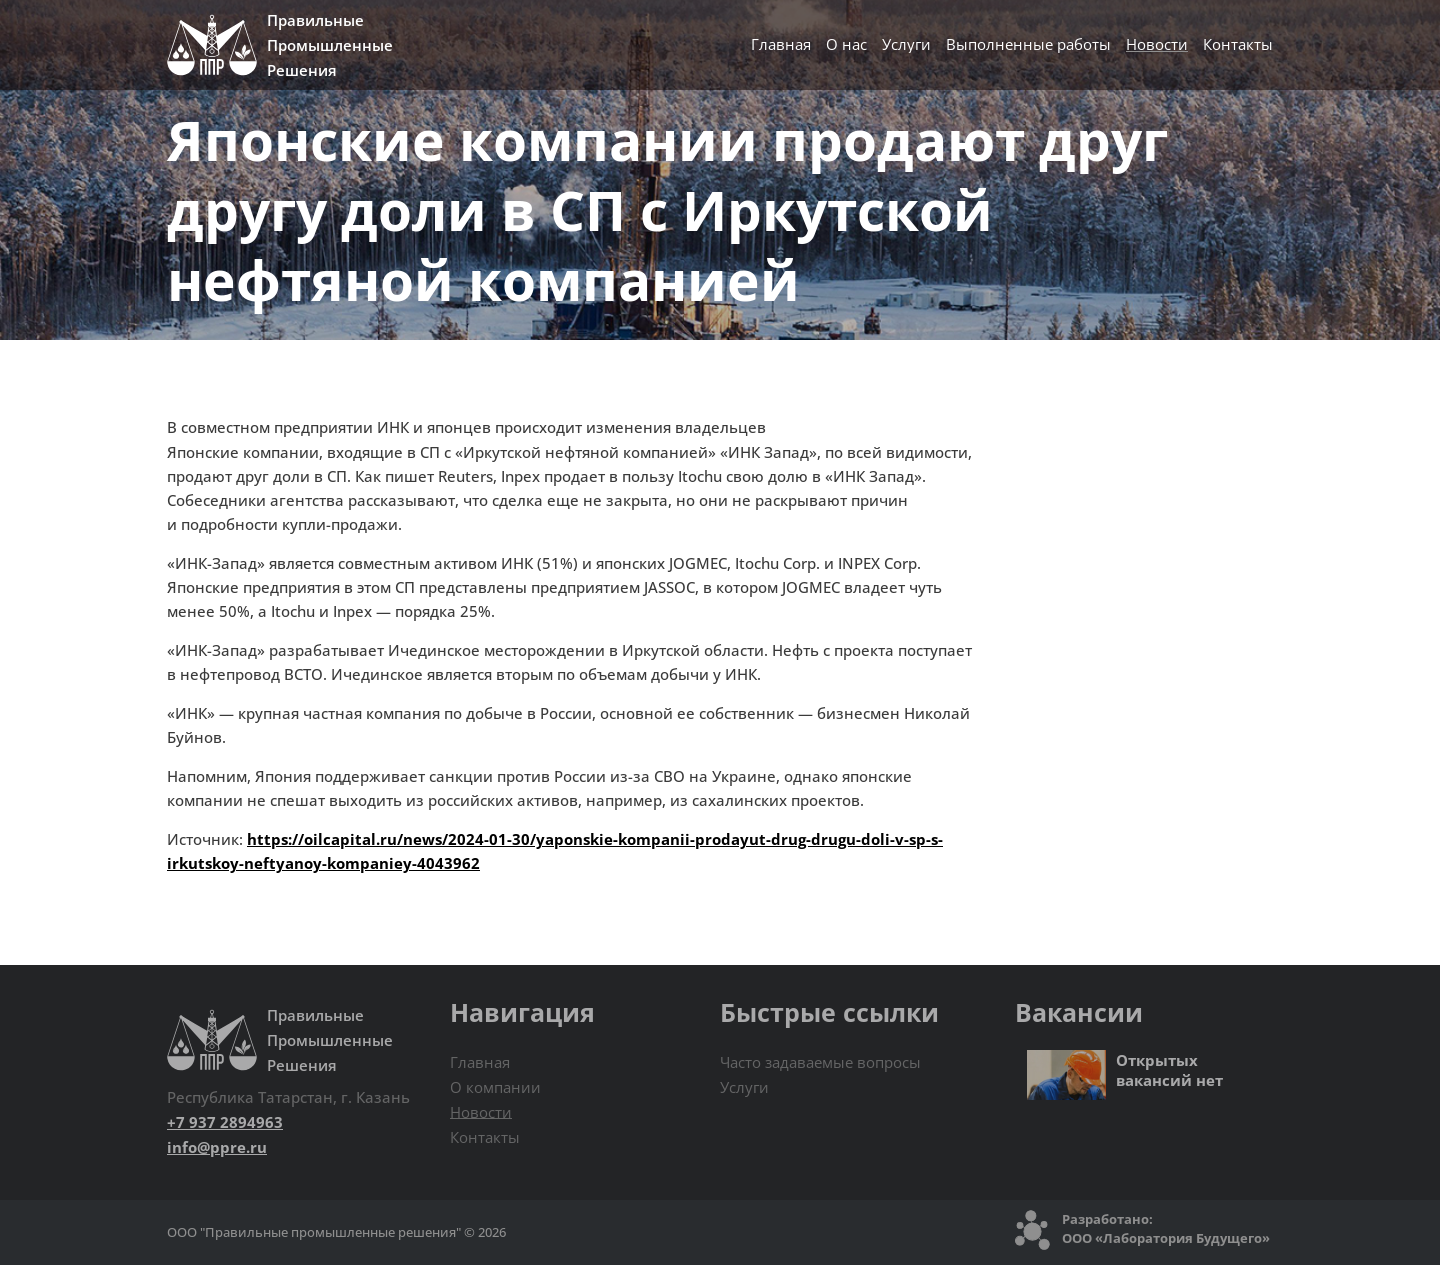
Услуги (906, 44)
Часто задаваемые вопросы (820, 1062)
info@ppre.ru (217, 1147)
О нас (846, 44)
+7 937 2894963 (225, 1122)
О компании (495, 1087)
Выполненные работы (1028, 44)
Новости (1157, 44)
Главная (781, 44)
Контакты (1238, 44)
